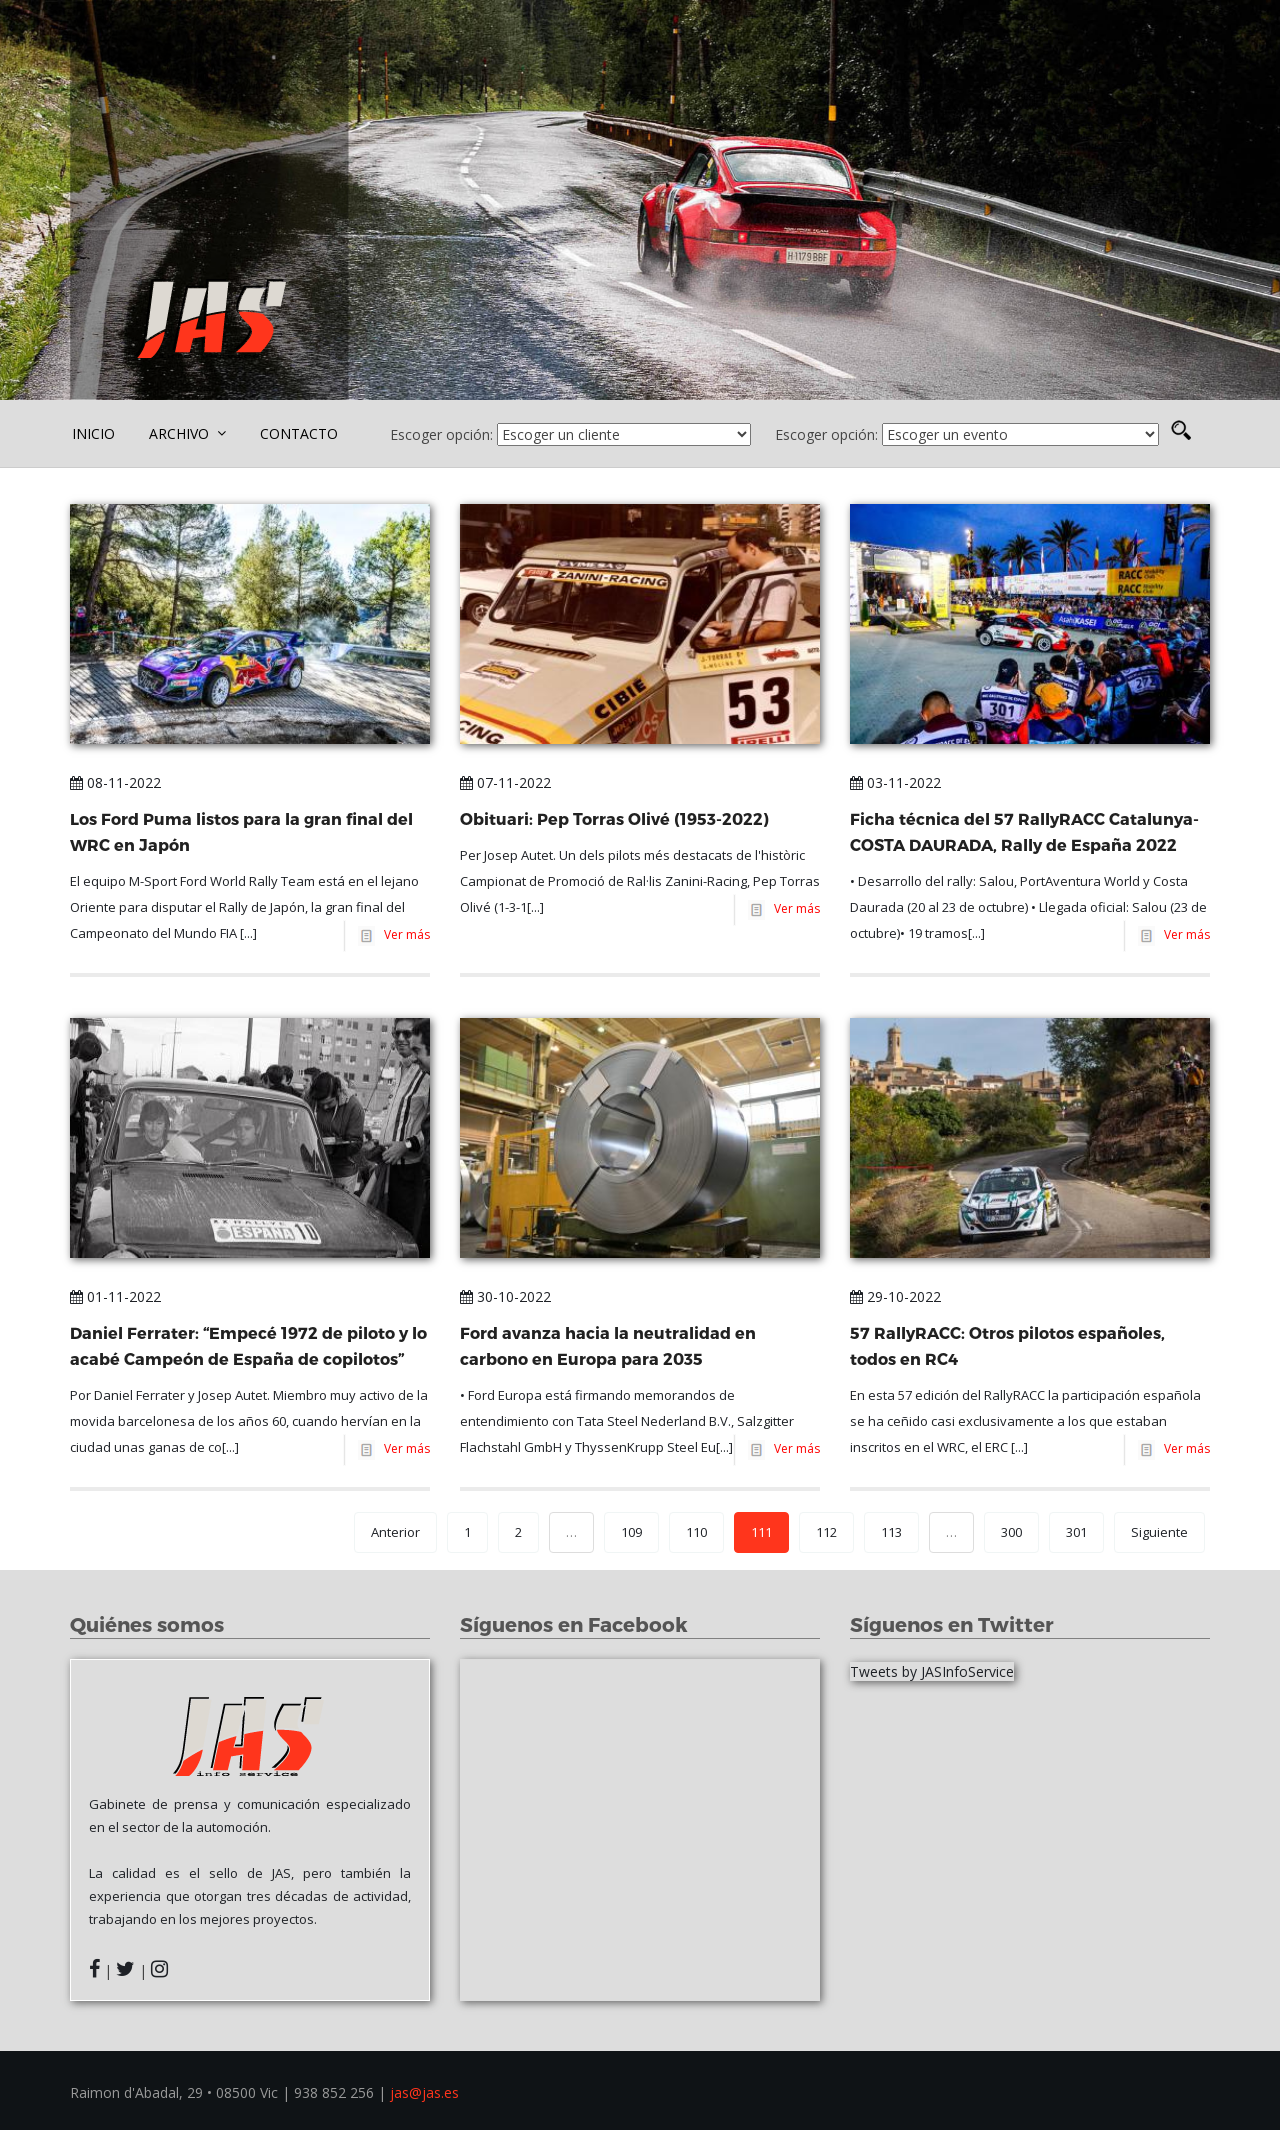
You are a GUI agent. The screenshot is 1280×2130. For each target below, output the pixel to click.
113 (891, 1532)
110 (696, 1532)
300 (1011, 1532)
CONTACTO (299, 433)
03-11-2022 (895, 782)
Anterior (395, 1532)
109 (631, 1532)
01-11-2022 (115, 1296)
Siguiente (1159, 1532)
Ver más (404, 934)
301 (1076, 1532)
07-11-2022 (505, 782)
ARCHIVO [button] (187, 433)
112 (826, 1532)
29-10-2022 (895, 1296)
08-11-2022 (115, 782)
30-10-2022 (505, 1296)
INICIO (93, 433)
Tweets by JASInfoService (932, 1671)
